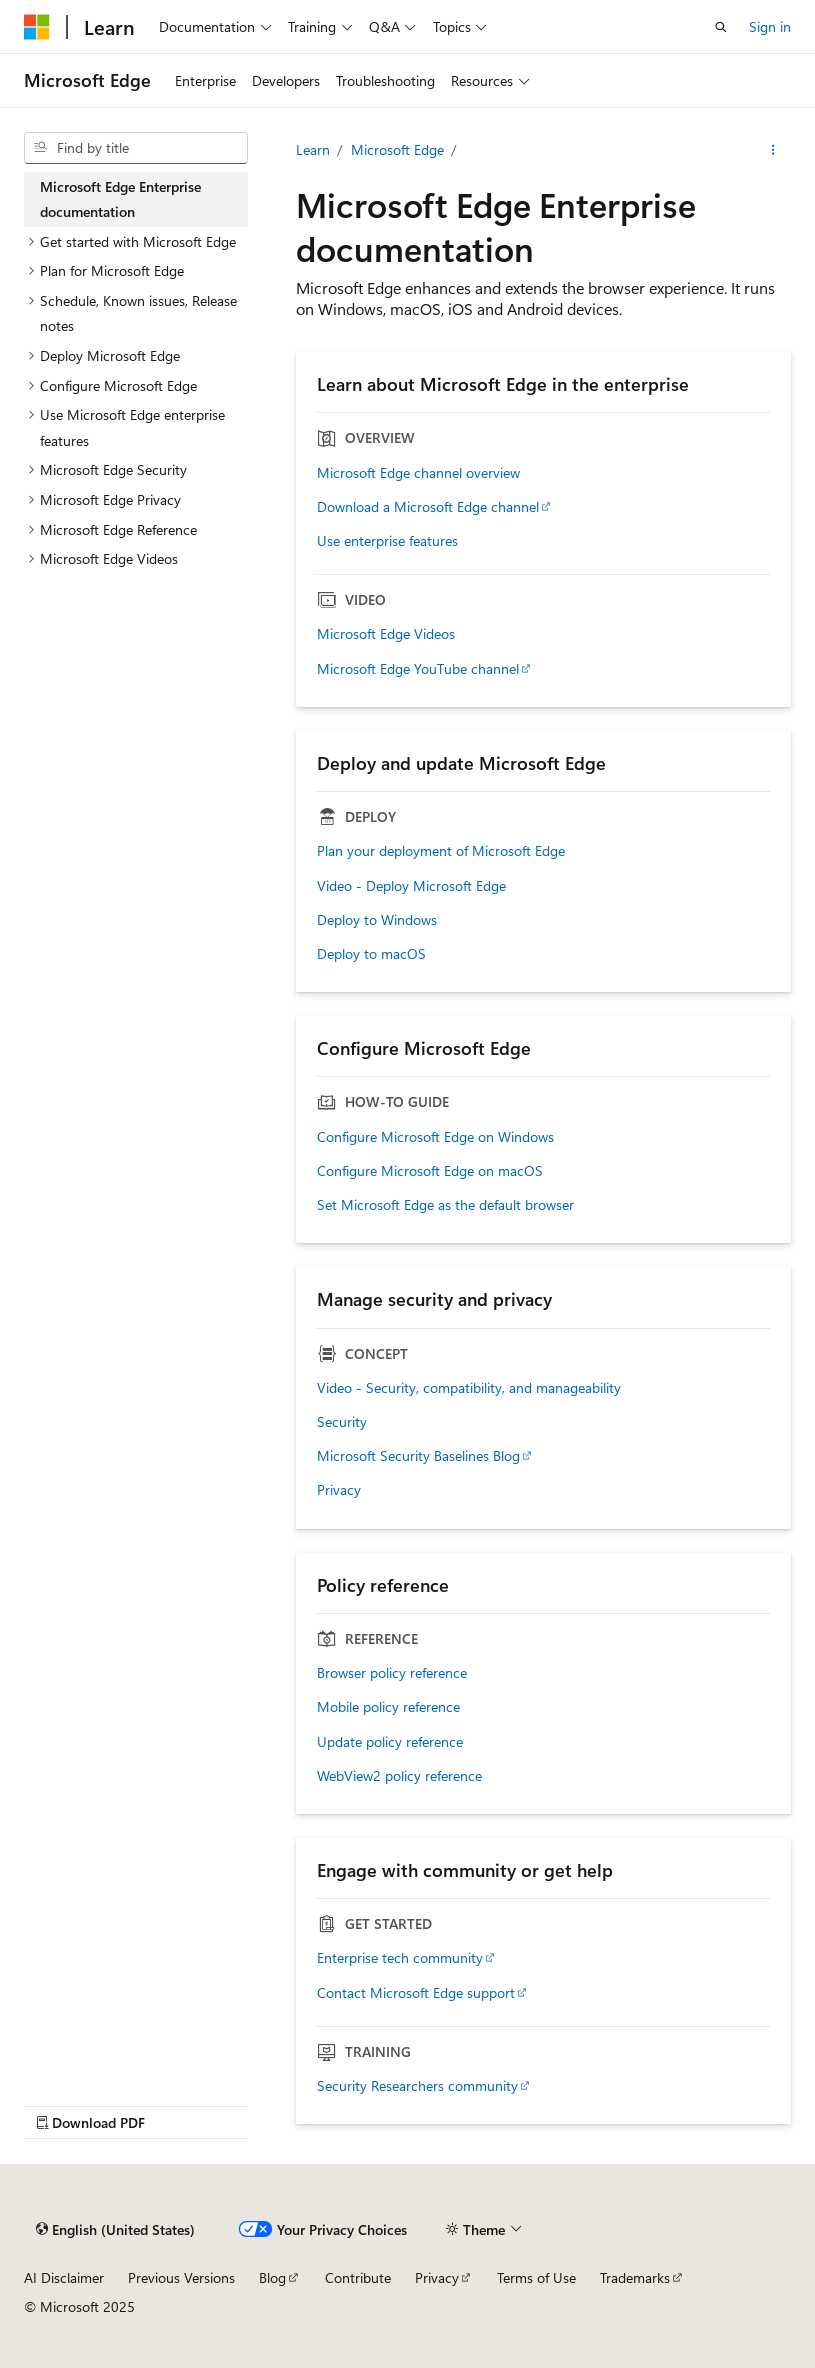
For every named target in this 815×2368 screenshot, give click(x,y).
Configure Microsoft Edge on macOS (430, 1171)
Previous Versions (181, 2277)
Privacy (339, 1490)
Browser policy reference (392, 1673)
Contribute (358, 2277)
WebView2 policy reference (399, 1776)
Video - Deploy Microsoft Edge (411, 886)
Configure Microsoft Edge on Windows (435, 1137)
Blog (272, 2277)
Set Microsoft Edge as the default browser (445, 1205)
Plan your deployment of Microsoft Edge (441, 851)
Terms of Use (536, 2277)
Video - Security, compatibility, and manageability (469, 1388)
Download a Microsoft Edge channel (428, 507)
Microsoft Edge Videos (386, 634)
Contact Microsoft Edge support (416, 1993)
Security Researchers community (417, 2086)
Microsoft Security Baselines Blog (418, 1456)
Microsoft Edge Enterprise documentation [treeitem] (120, 199)
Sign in (770, 26)
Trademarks (635, 2277)
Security (342, 1422)
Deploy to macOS (371, 954)
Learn (313, 149)
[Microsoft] (37, 27)
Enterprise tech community (400, 1958)
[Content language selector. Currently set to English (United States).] (115, 2229)
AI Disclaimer (64, 2277)
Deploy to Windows (377, 920)
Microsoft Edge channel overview (418, 473)
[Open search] (721, 27)
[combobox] (136, 148)
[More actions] (773, 150)
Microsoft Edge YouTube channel (418, 669)
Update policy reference (390, 1742)
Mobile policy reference (388, 1707)
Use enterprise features (387, 541)
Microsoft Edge (397, 149)
